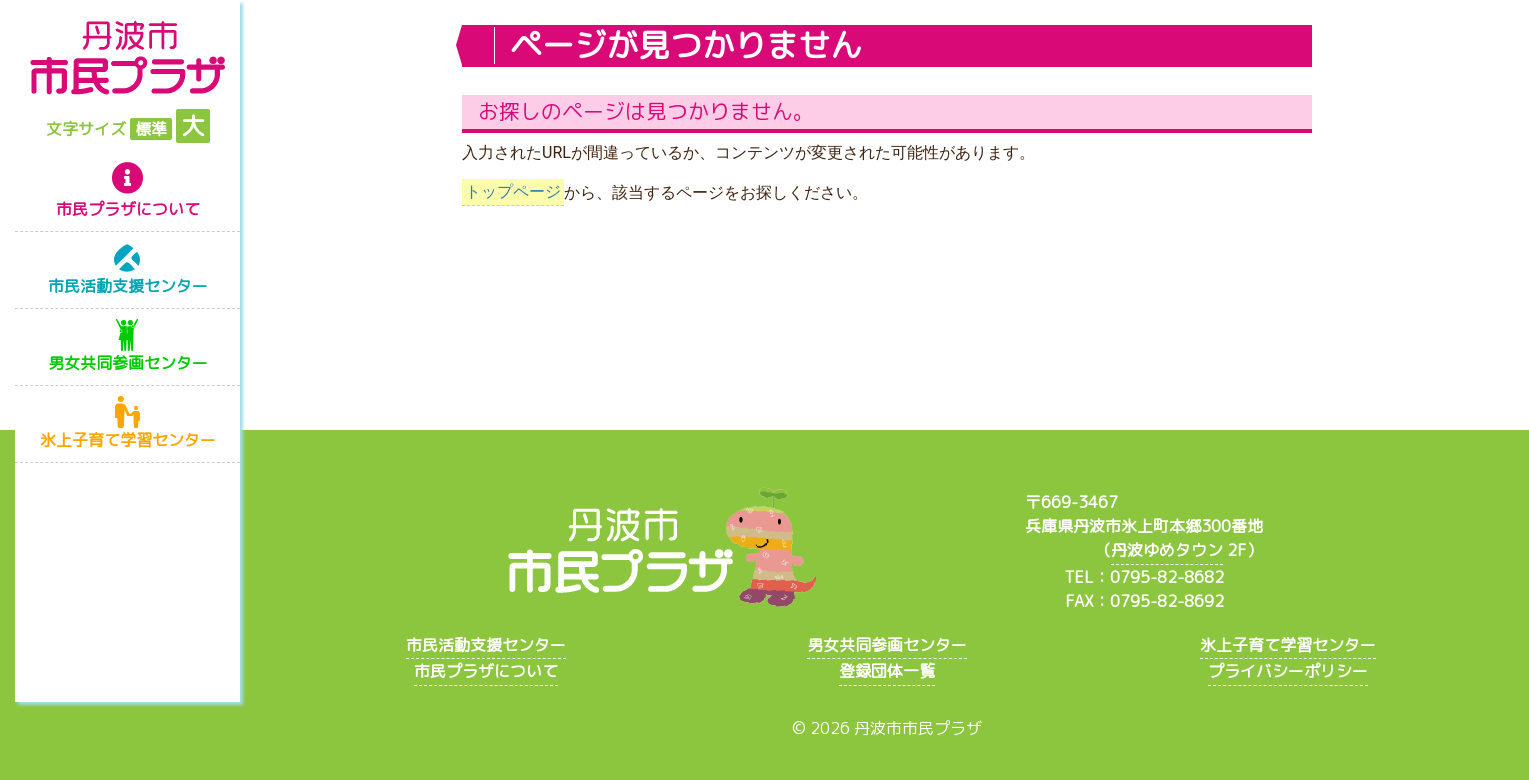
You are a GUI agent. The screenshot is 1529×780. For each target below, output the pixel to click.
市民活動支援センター (128, 286)
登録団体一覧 (887, 671)
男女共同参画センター (128, 363)
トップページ (513, 192)
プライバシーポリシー (1288, 671)
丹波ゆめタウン (1167, 550)
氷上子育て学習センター (128, 440)
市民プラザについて (128, 209)
